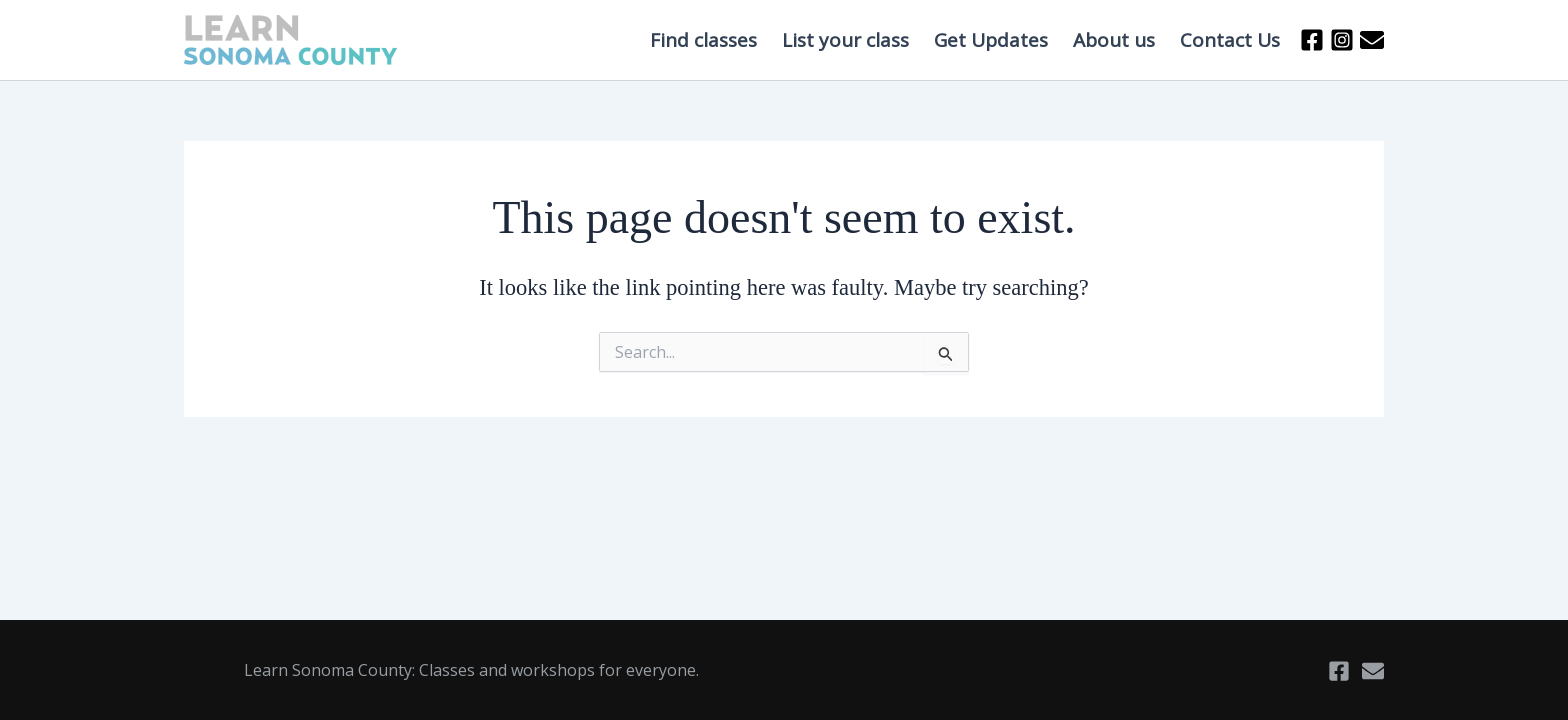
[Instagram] (1342, 40)
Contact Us (1230, 40)
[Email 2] (1372, 40)
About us (1114, 40)
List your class (845, 40)
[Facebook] (1312, 40)
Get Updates (991, 40)
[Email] (1373, 671)
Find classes (703, 40)
